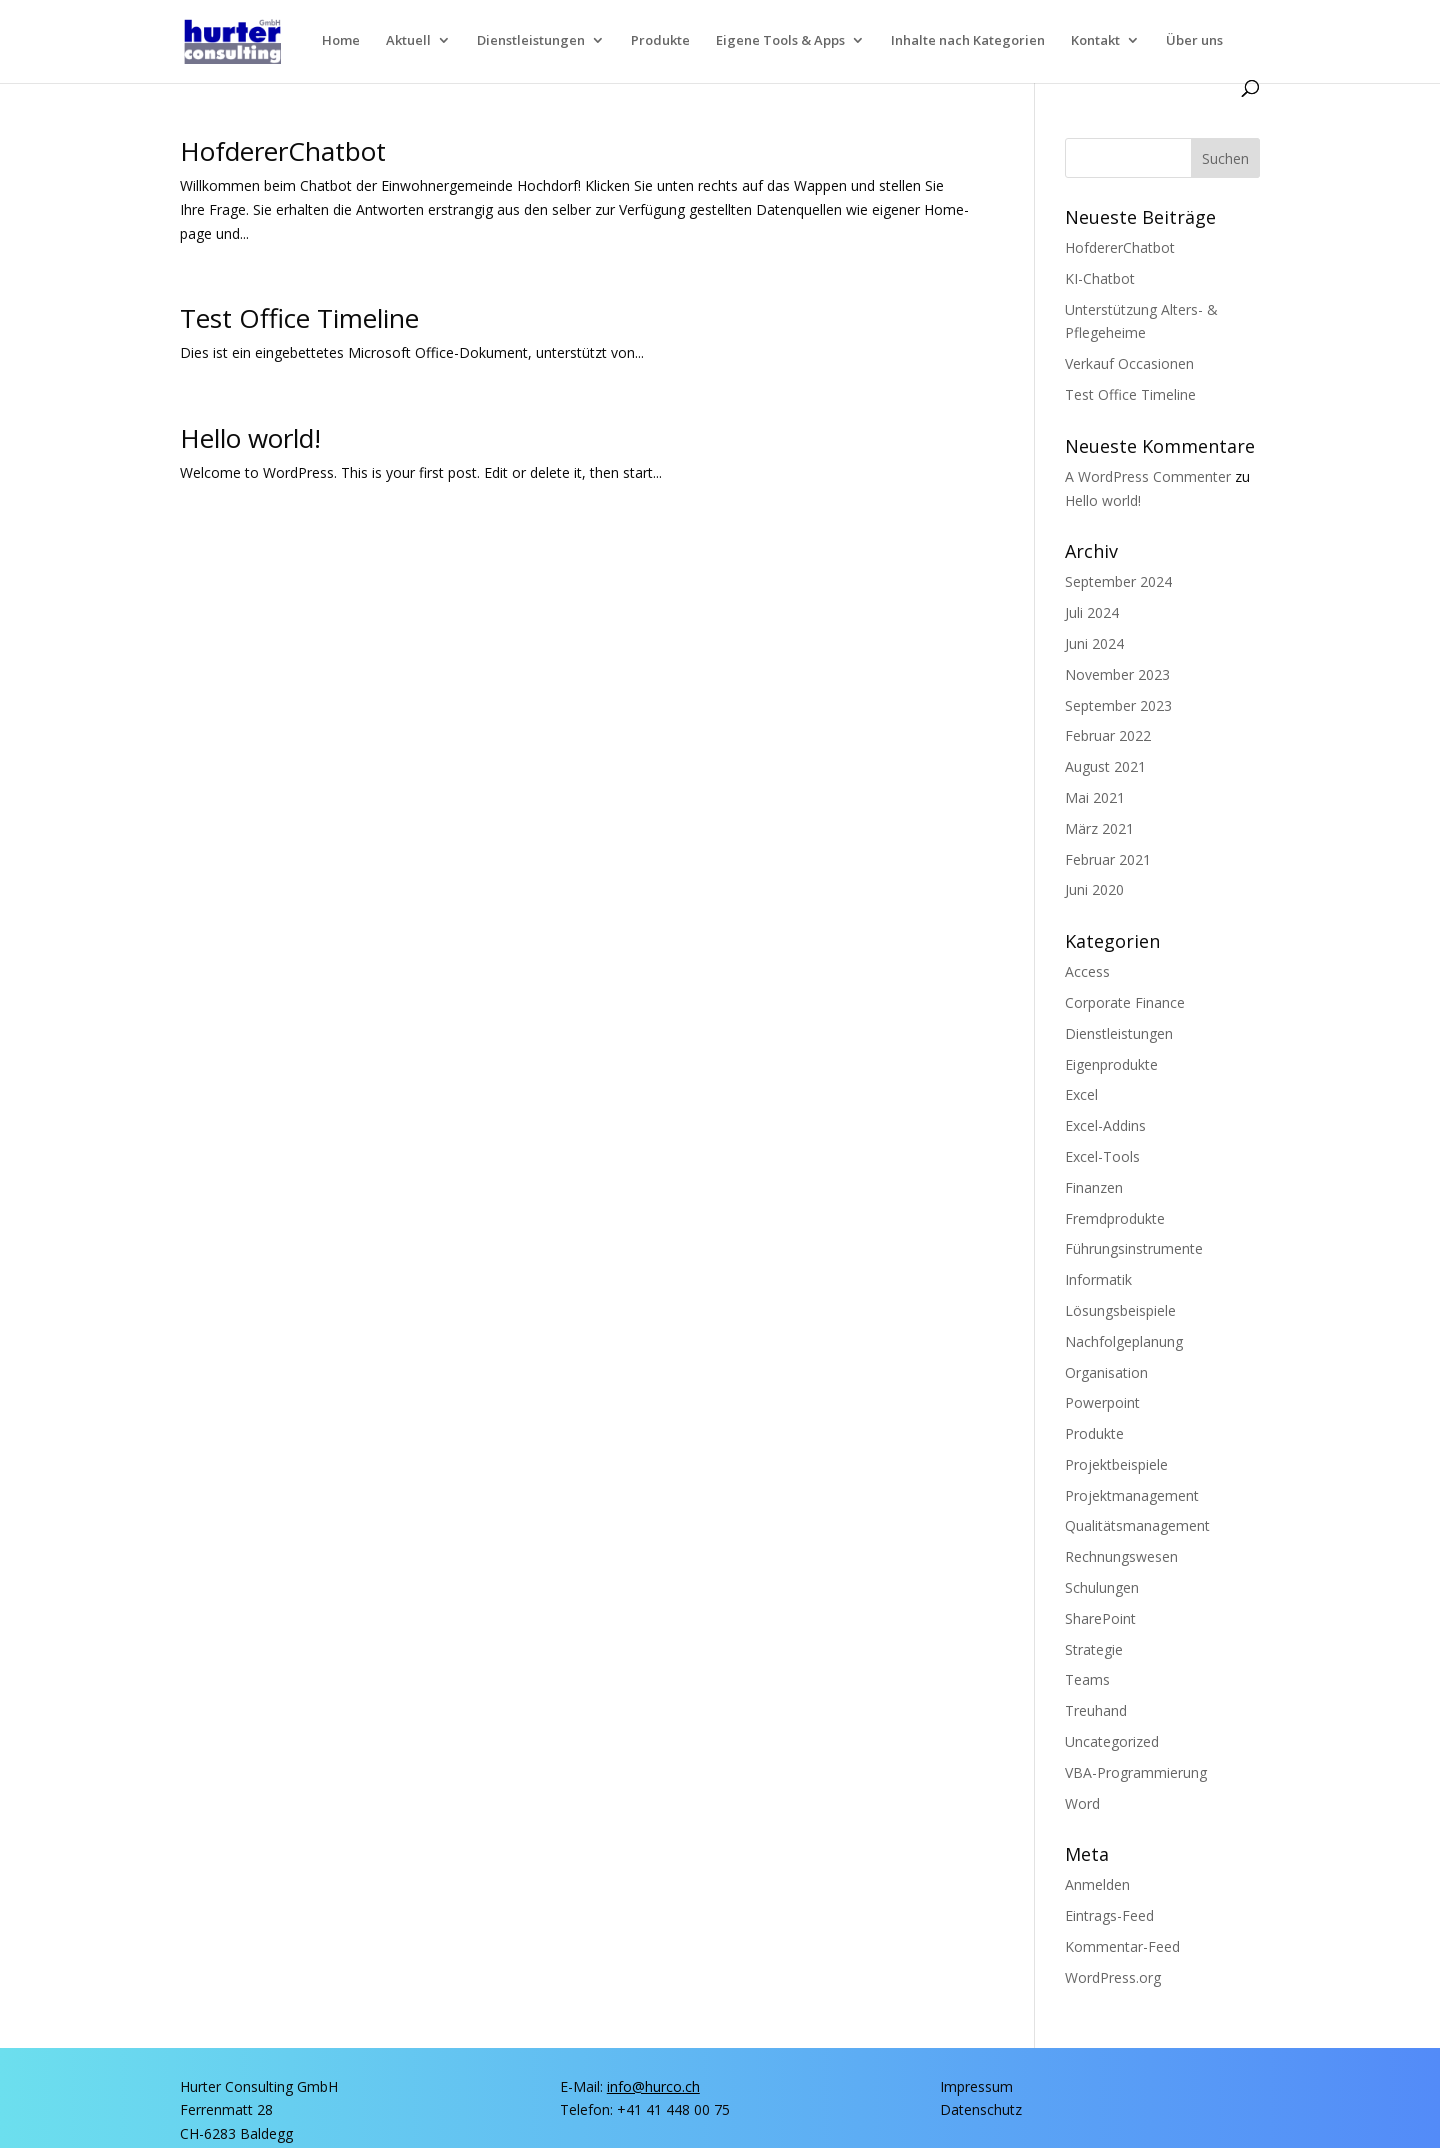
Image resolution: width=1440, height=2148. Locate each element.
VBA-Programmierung (1136, 1772)
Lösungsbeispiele (1120, 1310)
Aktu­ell (408, 41)
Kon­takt (1095, 41)
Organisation (1106, 1372)
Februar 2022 (1108, 735)
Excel (1081, 1094)
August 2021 (1105, 766)
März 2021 (1099, 828)
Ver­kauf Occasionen (1129, 363)
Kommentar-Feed (1122, 1946)
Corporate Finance (1125, 1002)
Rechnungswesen (1121, 1556)
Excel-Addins (1105, 1125)
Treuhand (1096, 1710)
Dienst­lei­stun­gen (531, 41)
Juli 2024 (1092, 612)
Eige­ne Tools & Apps (780, 41)
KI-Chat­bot (1100, 278)
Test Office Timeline (299, 318)
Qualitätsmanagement (1137, 1525)
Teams (1087, 1679)
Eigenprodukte (1111, 1064)
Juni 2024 (1094, 643)
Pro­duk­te (660, 41)
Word (1082, 1803)
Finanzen (1094, 1187)
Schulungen (1102, 1587)
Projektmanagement (1132, 1495)
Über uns (1194, 41)
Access (1087, 971)
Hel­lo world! (250, 438)
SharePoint (1100, 1618)
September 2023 (1118, 705)
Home (341, 41)
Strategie (1094, 1649)
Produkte (1094, 1433)
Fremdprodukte (1115, 1218)
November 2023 (1117, 674)
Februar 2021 (1108, 859)
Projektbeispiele (1116, 1464)
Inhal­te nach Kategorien (968, 41)
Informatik (1098, 1279)
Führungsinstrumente (1134, 1248)
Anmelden (1097, 1884)
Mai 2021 (1095, 797)
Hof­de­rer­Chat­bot (283, 151)
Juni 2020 (1094, 889)
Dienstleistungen (1119, 1033)
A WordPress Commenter (1148, 476)
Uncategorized (1112, 1741)
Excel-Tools (1102, 1156)
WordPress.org (1113, 1977)
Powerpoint (1102, 1402)
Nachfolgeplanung (1124, 1341)
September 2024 (1118, 581)
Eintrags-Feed (1109, 1915)
